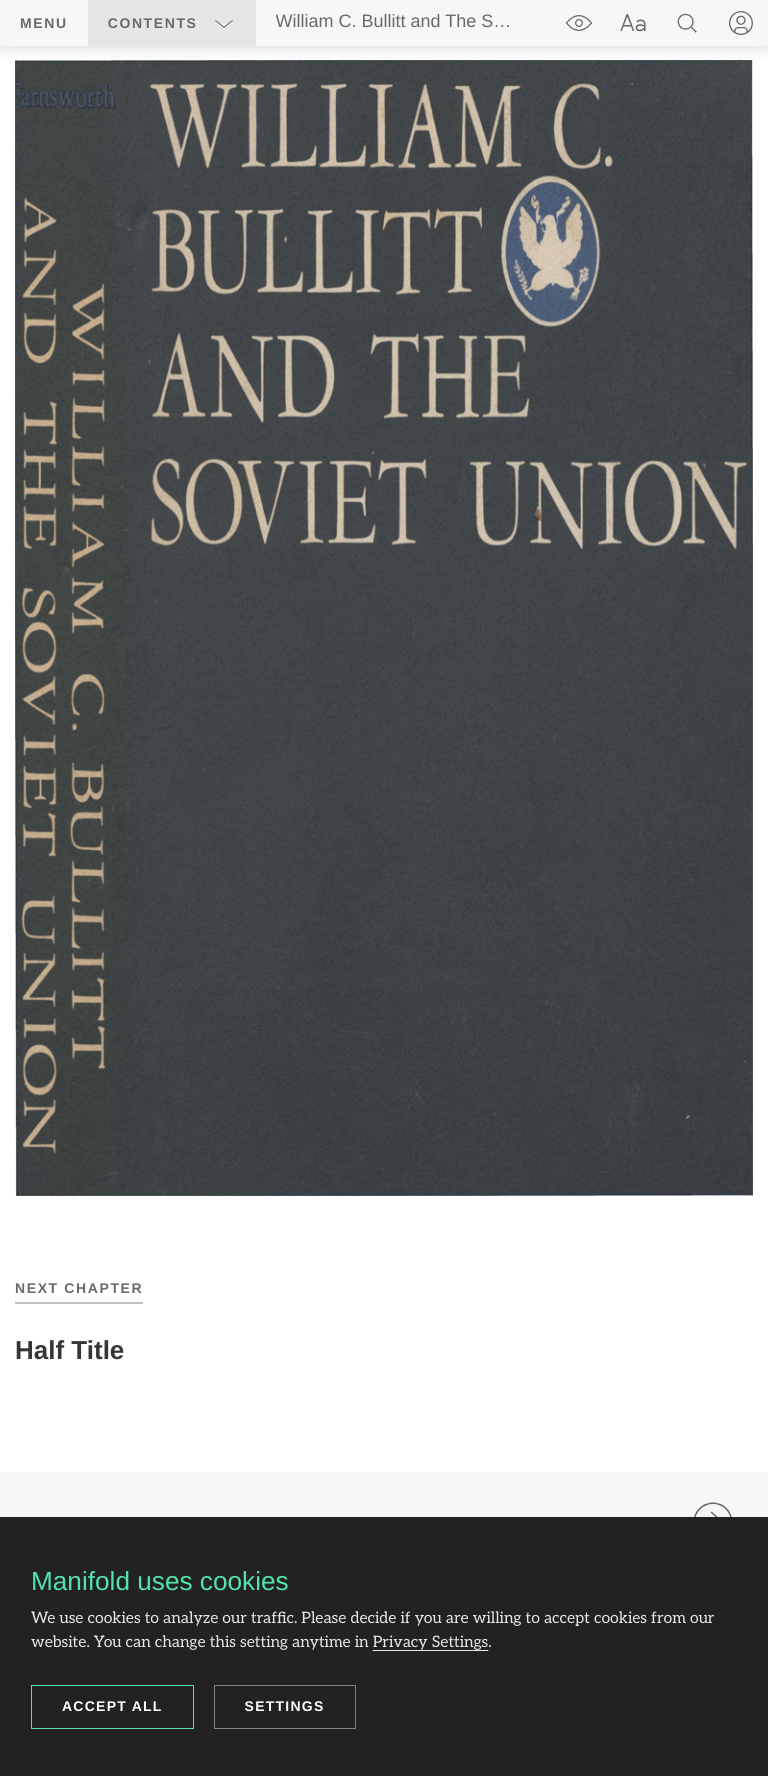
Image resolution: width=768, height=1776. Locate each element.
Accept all (112, 1706)
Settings (285, 1706)
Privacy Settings (431, 1642)
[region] (384, 628)
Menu (44, 23)
